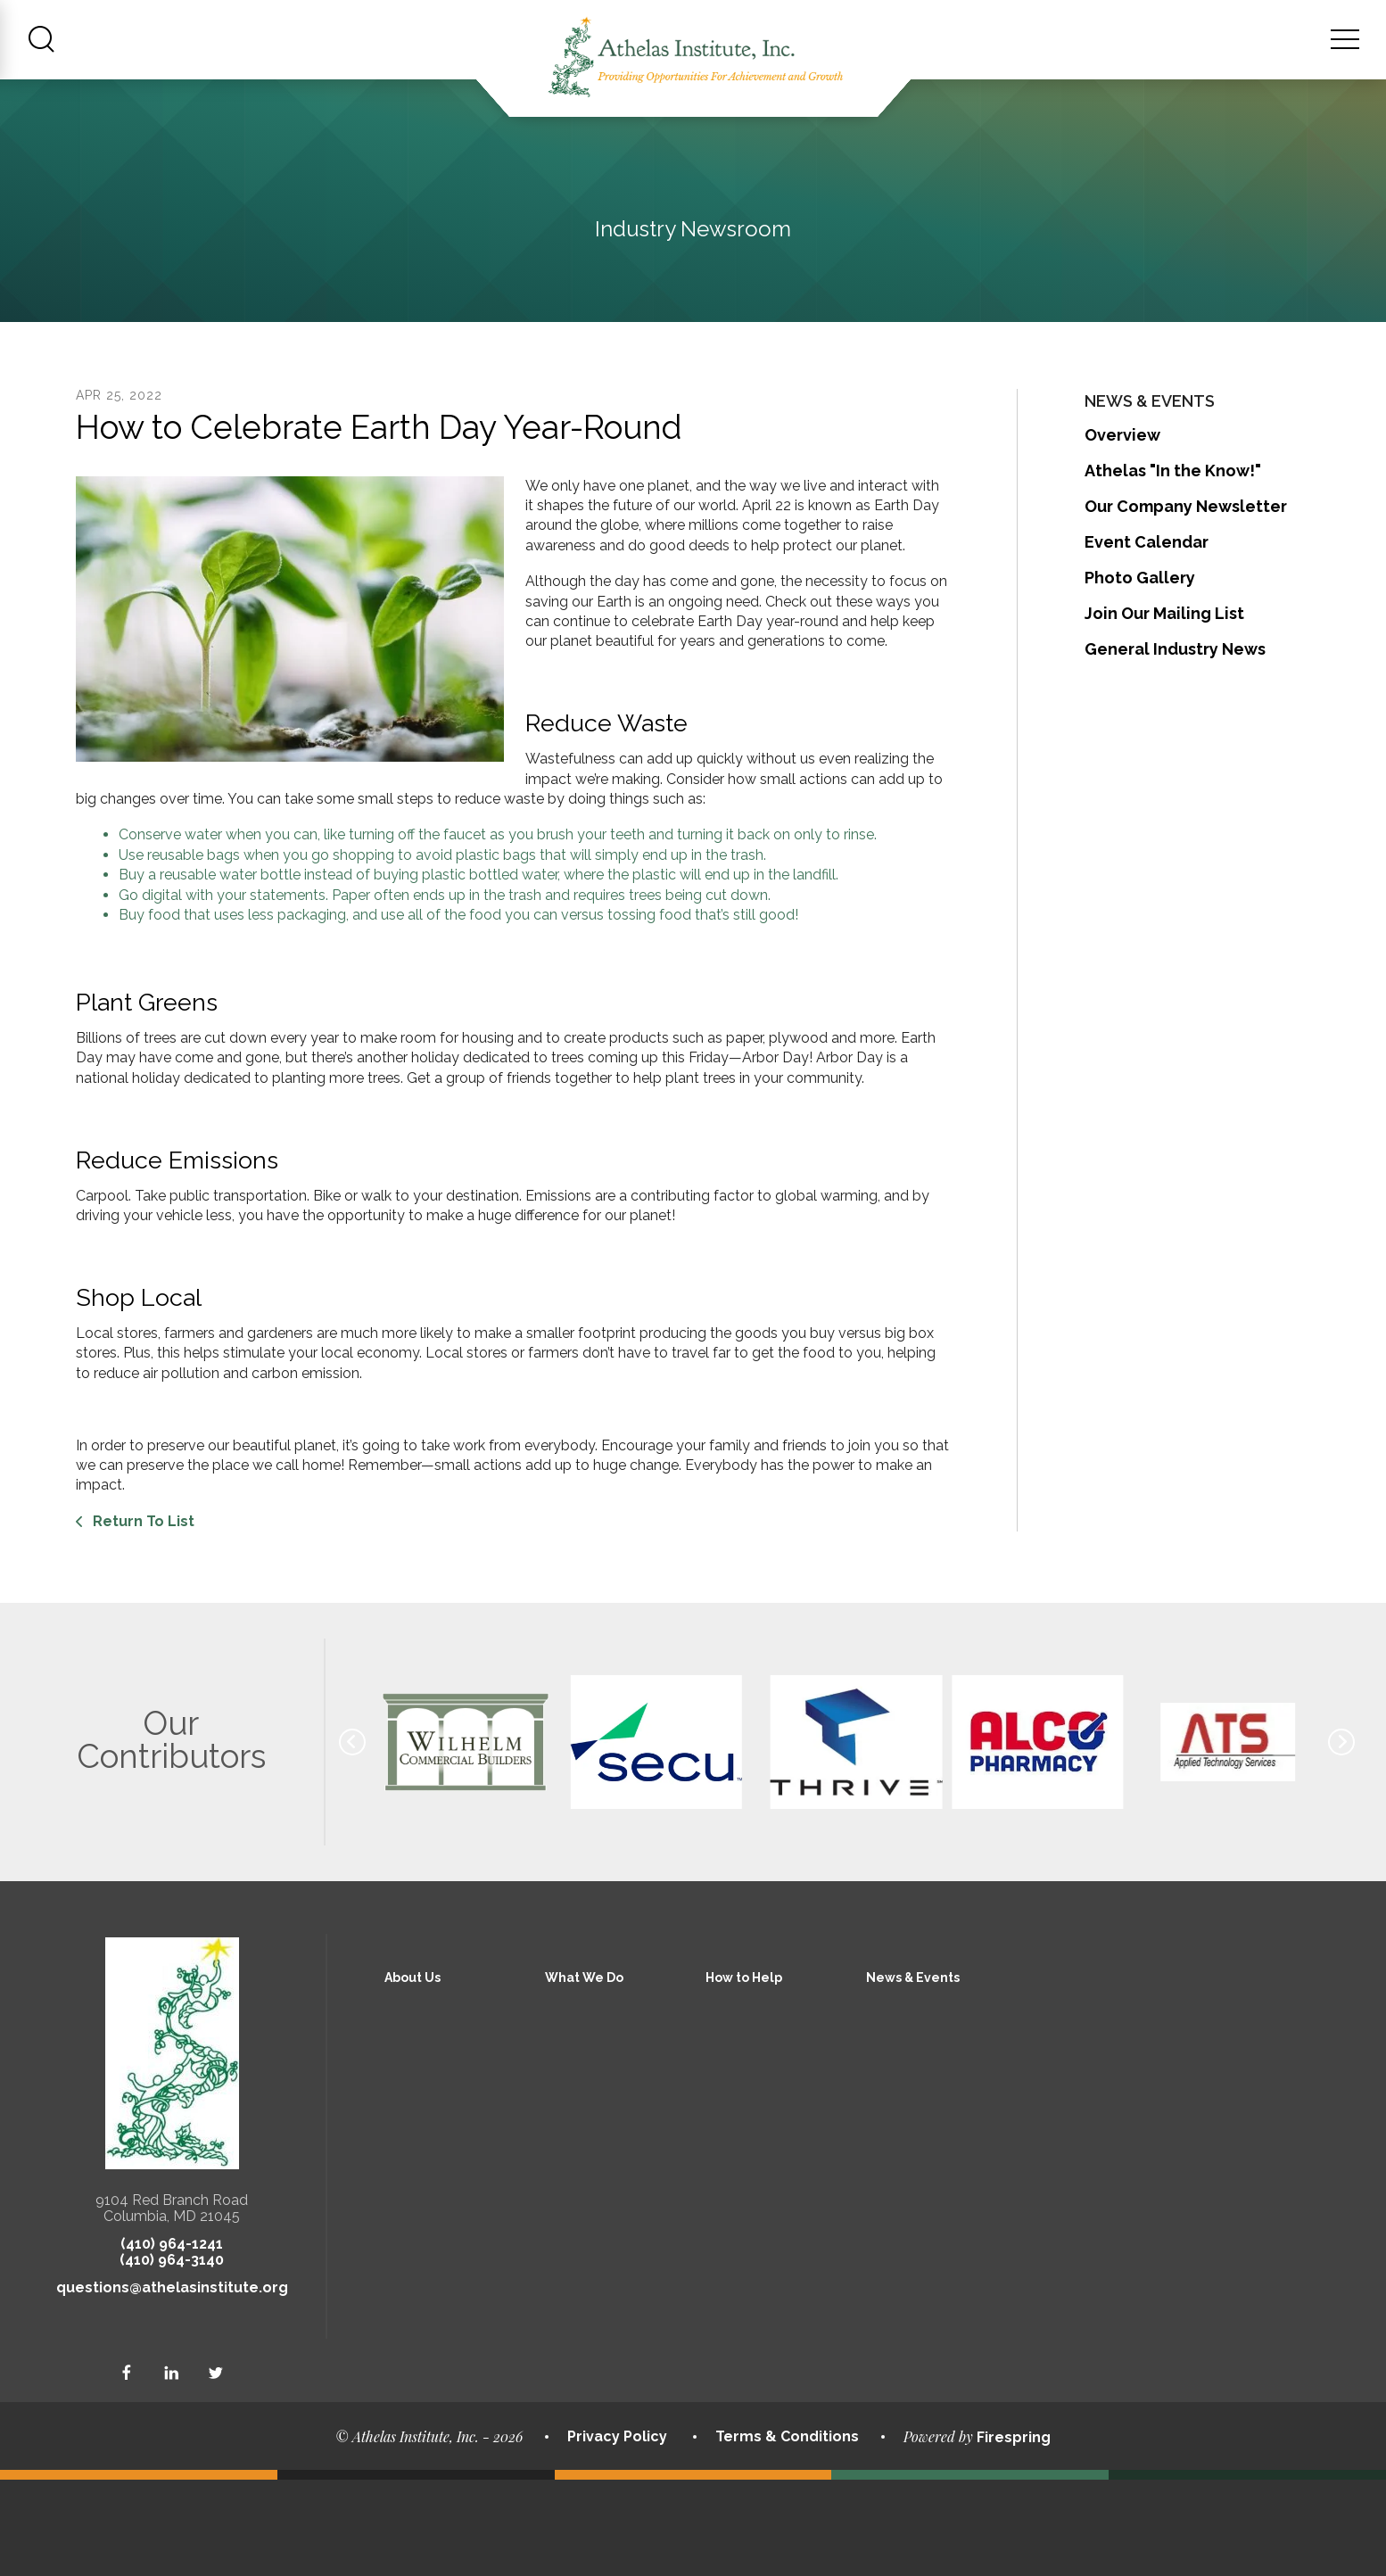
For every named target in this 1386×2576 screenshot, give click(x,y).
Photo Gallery (1140, 673)
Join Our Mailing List (1164, 708)
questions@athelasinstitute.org (172, 2383)
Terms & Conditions (787, 2532)
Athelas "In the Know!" (1173, 566)
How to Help (743, 2074)
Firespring (1014, 2532)
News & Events (913, 2074)
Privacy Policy (617, 2532)
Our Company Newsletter (1186, 601)
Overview (1122, 530)
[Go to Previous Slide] (352, 1838)
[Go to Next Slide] (1341, 1838)
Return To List (141, 1616)
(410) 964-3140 (172, 2356)
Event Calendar (1147, 637)
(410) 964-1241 (171, 2340)
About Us (412, 2074)
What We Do (584, 2074)
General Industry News (1175, 744)
